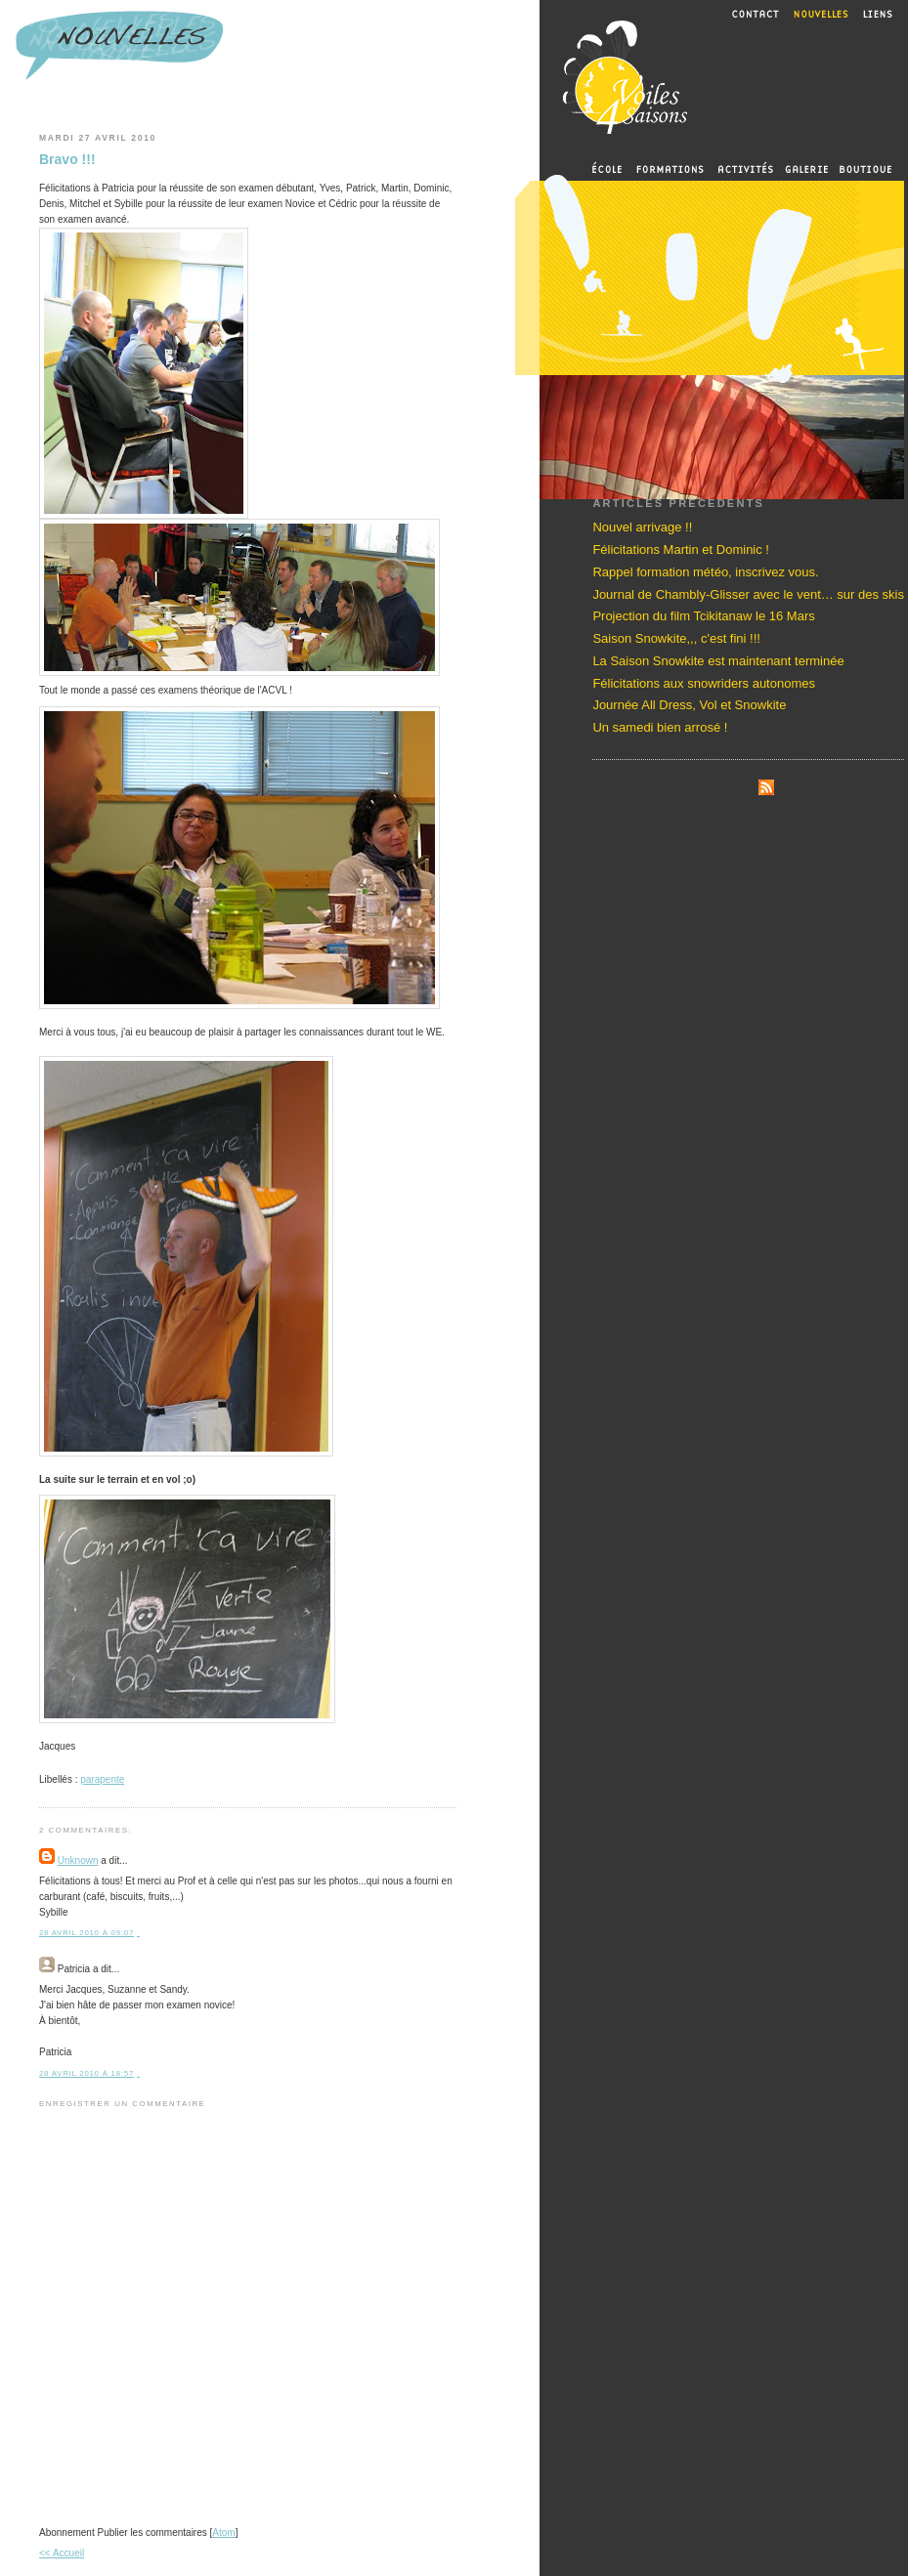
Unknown (78, 1860)
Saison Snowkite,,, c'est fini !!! (676, 638)
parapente (102, 1779)
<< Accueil (61, 2553)
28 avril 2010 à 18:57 (86, 2073)
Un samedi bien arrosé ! (659, 727)
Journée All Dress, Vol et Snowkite (689, 704)
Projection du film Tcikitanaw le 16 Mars (703, 616)
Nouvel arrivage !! (642, 527)
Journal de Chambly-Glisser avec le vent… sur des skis (748, 594)
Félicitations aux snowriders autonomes (703, 683)
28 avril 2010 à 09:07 (86, 1932)
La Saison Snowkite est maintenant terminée (717, 661)
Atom (223, 2532)
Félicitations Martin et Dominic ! (680, 549)
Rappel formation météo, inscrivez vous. (705, 572)
